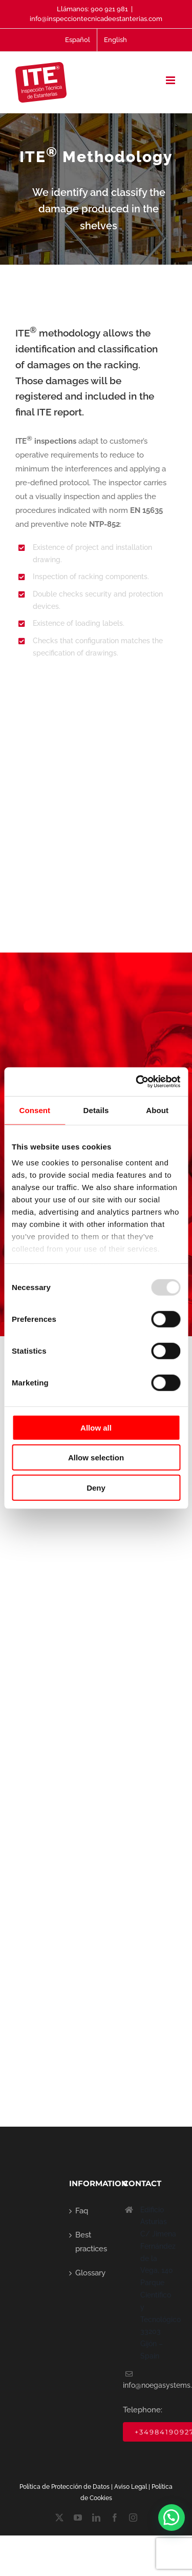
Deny (96, 1487)
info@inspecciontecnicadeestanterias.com (96, 19)
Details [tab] (96, 1109)
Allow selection (96, 1457)
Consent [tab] (34, 1109)
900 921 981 (109, 9)
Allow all (96, 1427)
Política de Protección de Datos (64, 2486)
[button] (171, 2517)
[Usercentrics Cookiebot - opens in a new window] (136, 1081)
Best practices (91, 2241)
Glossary (90, 2272)
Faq (81, 2210)
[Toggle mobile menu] (171, 80)
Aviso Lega (129, 2486)
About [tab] (157, 1109)
